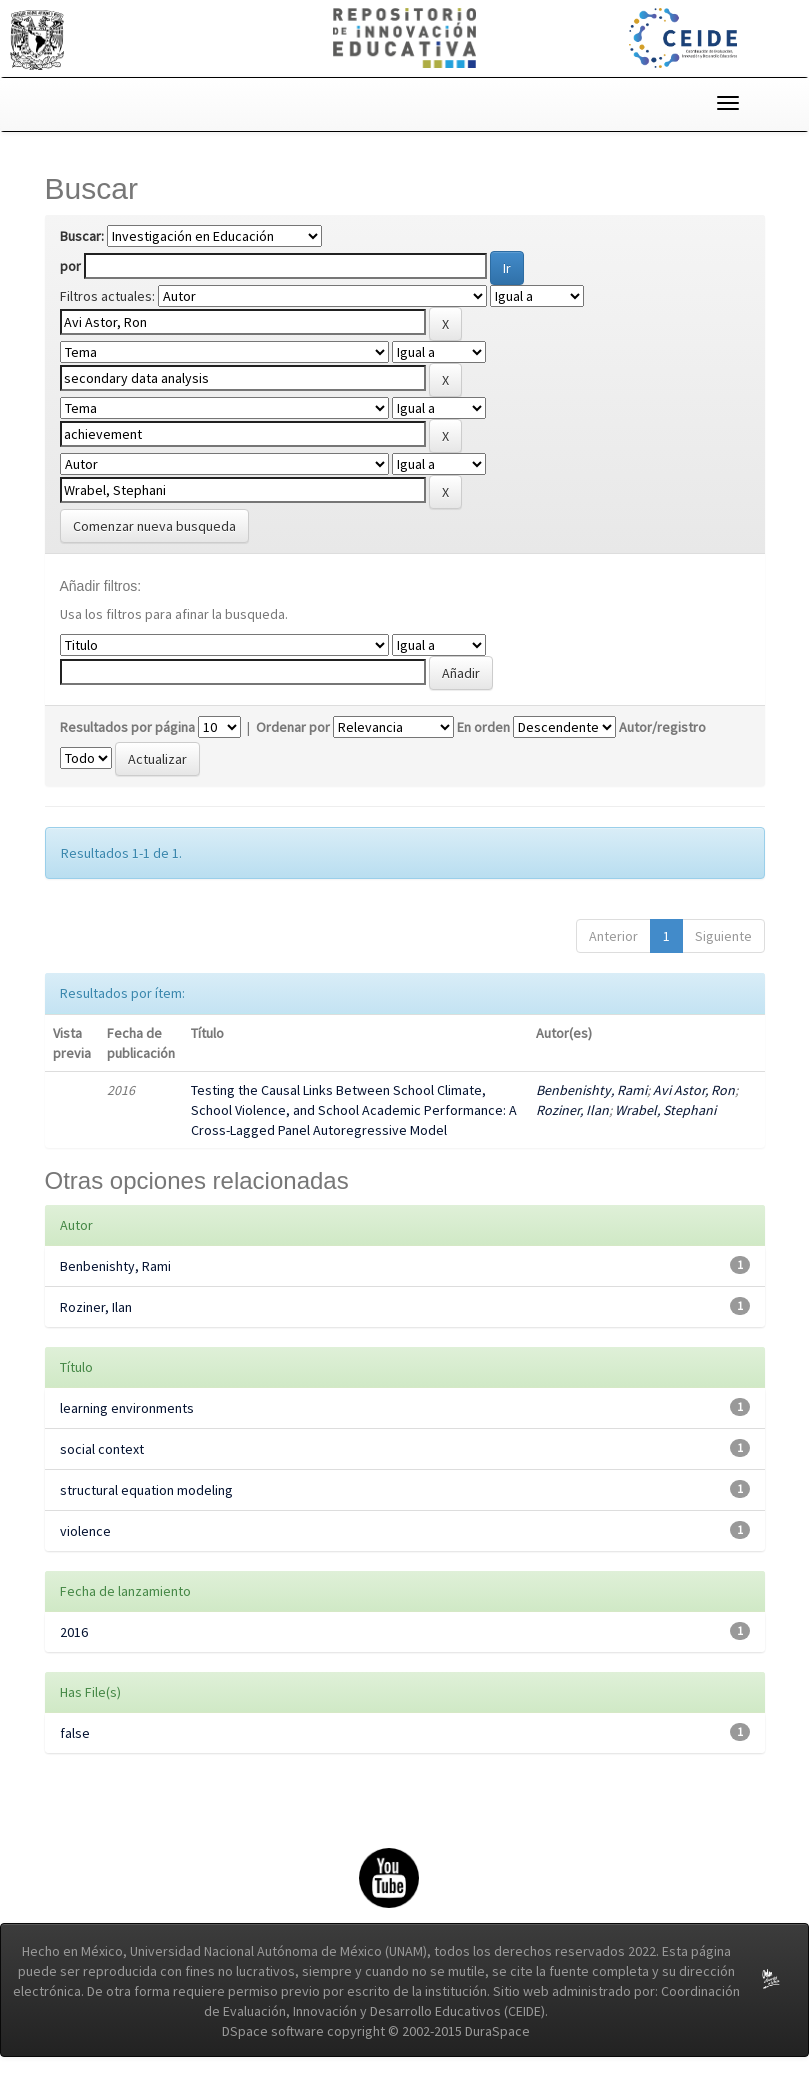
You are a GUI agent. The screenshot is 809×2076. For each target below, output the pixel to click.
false (75, 1733)
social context (102, 1449)
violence (85, 1531)
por (70, 266)
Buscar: (82, 236)
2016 (74, 1632)
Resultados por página (127, 727)
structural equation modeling (146, 1490)
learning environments (127, 1408)
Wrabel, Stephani (665, 1110)
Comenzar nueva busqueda (154, 526)
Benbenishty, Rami (591, 1090)
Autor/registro (662, 727)
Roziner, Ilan (572, 1110)
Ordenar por (293, 727)
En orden (483, 727)
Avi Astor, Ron (694, 1090)
